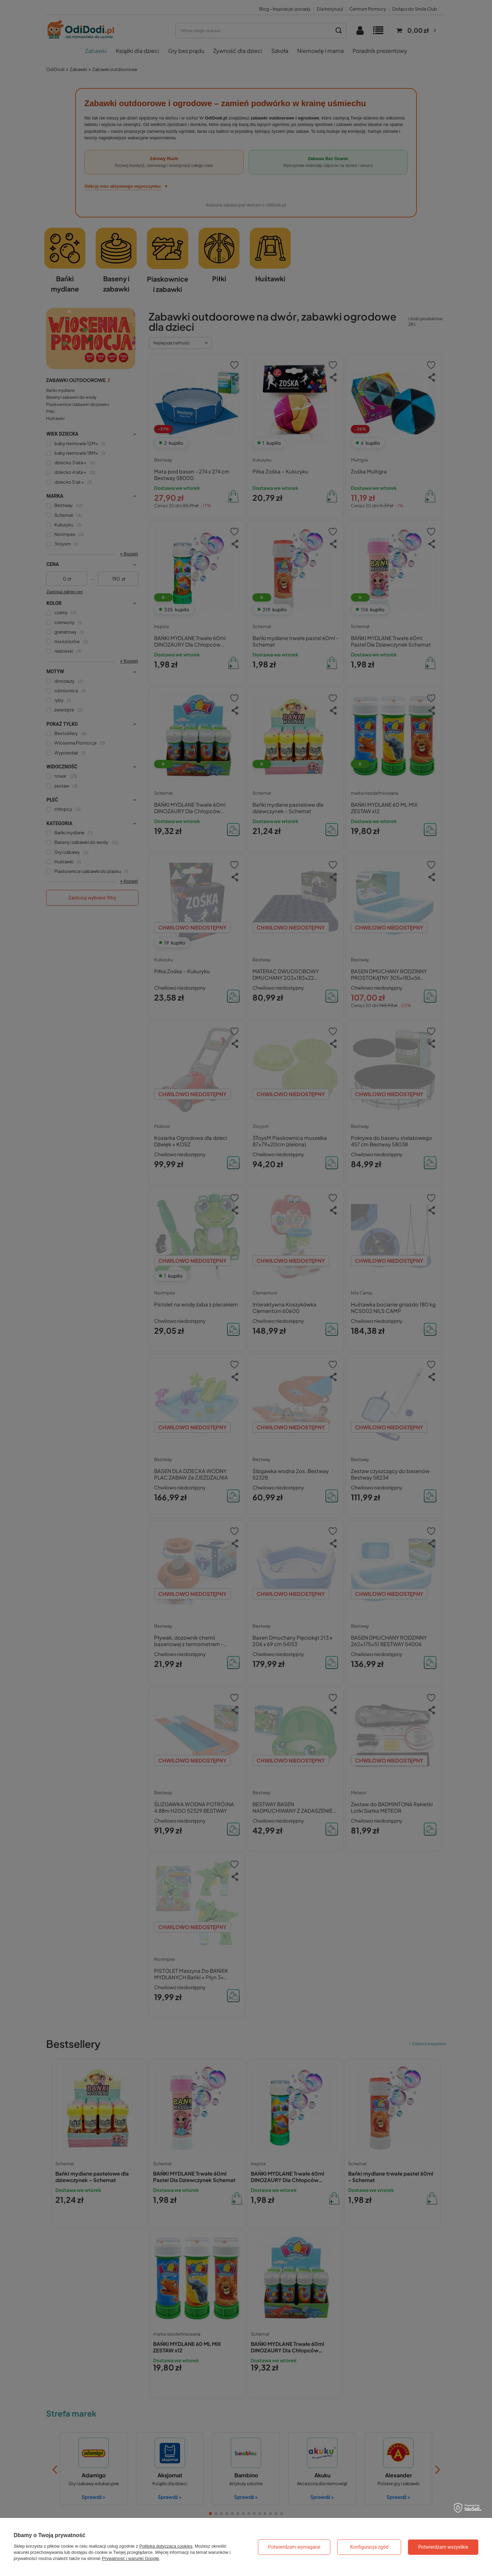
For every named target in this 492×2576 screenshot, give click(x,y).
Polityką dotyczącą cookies (165, 2546)
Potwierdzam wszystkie (443, 2547)
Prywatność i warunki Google (130, 2558)
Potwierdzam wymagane (294, 2547)
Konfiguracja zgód (369, 2547)
